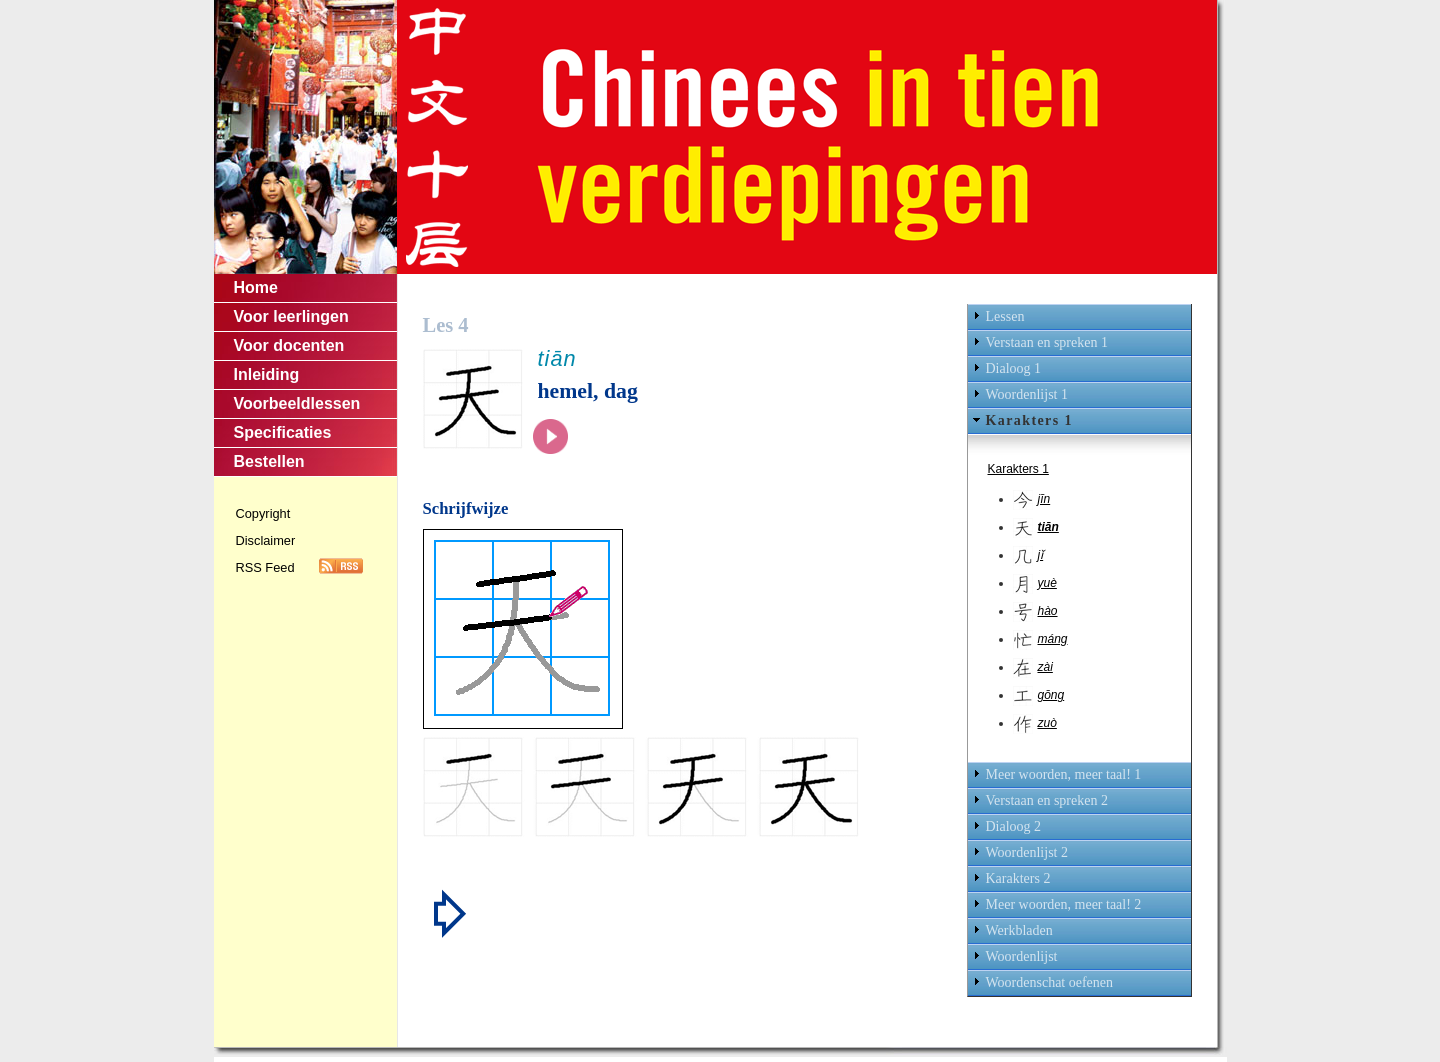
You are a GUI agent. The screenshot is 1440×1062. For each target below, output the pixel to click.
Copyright (263, 513)
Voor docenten (289, 345)
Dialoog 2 (1014, 826)
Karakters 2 (1018, 878)
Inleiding (267, 374)
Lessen (1005, 316)
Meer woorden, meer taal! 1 (1064, 774)
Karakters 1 (1029, 420)
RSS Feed (265, 567)
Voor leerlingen (291, 316)
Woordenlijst (1022, 956)
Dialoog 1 (1014, 368)
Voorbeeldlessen (297, 403)
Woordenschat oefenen (1050, 982)
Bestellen (269, 461)
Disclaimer (266, 540)
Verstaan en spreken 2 (1047, 800)
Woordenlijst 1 (1027, 394)
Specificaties (283, 432)
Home (256, 287)
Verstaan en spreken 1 (1047, 342)
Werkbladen (1019, 930)
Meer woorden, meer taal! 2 (1064, 904)
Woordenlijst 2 (1027, 852)
